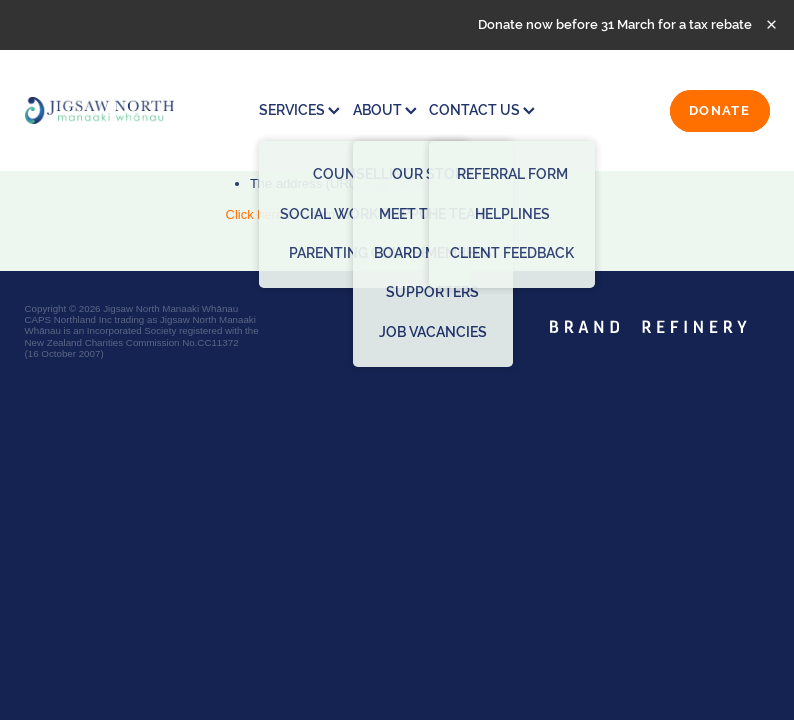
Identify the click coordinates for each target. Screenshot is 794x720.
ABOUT (385, 110)
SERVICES (299, 110)
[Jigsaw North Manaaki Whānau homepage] (99, 110)
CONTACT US (482, 110)
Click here (255, 214)
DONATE (719, 110)
